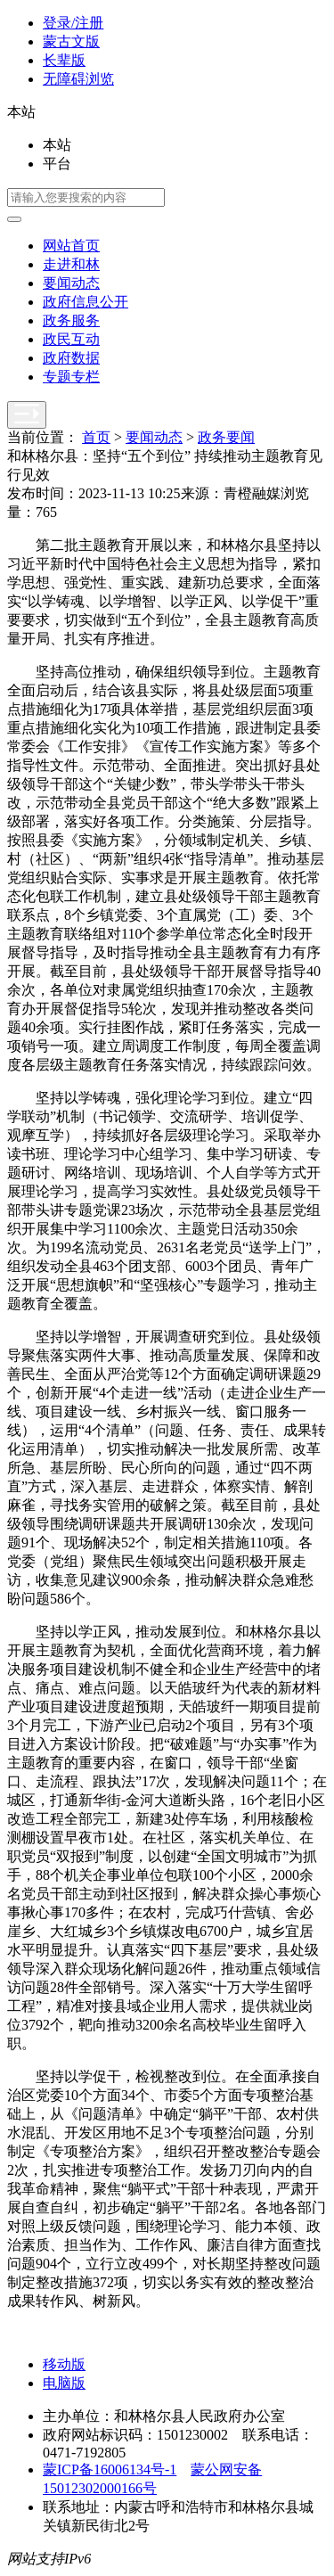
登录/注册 (73, 22)
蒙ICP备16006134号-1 (109, 2469)
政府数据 (71, 357)
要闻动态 (71, 283)
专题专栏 (71, 376)
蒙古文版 (71, 41)
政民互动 (71, 339)
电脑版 (64, 2383)
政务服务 (71, 320)
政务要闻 (226, 437)
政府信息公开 (85, 301)
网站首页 (71, 245)
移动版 (64, 2364)
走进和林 (71, 264)
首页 (96, 437)
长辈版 (64, 60)
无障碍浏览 (78, 78)
